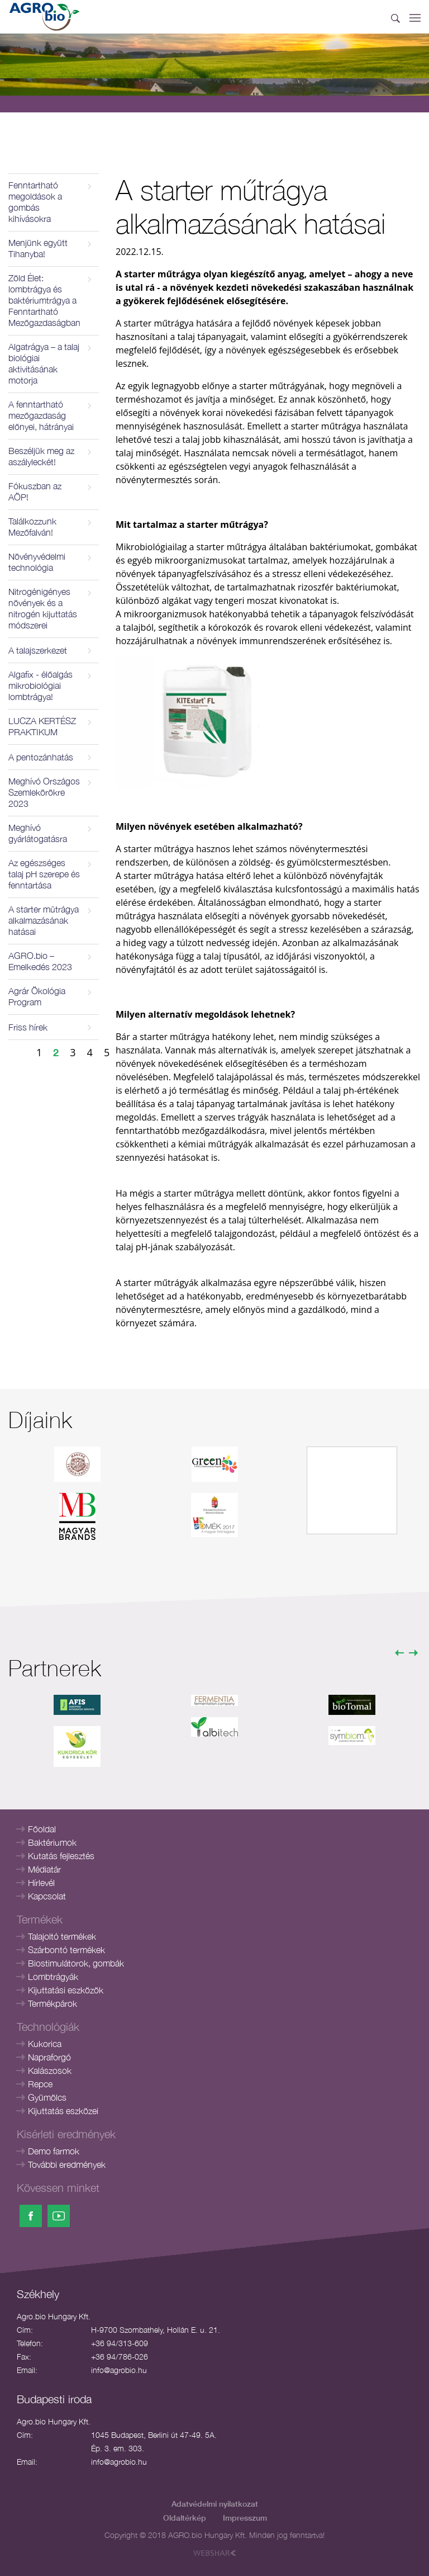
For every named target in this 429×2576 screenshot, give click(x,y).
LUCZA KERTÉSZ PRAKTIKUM (42, 726)
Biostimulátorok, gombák (76, 1963)
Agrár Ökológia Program (36, 996)
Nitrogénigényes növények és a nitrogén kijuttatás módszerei (42, 608)
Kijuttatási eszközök (65, 1990)
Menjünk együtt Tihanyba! (38, 248)
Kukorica (44, 2044)
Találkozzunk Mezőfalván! (32, 526)
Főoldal (42, 1829)
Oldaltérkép (184, 2517)
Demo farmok (53, 2151)
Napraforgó (49, 2057)
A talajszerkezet (37, 650)
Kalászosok (50, 2070)
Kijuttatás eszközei (63, 2111)
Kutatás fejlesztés (61, 1856)
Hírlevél (41, 1883)
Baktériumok (52, 1842)
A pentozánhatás (40, 757)
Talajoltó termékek (62, 1936)
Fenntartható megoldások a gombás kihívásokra (35, 202)
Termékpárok (52, 2003)
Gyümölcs (47, 2097)
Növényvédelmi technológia (36, 562)
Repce (40, 2084)
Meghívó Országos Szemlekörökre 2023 (44, 792)
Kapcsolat (47, 1896)
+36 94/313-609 (119, 2343)
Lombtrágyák (53, 1977)
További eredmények (67, 2164)
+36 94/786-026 (119, 2356)
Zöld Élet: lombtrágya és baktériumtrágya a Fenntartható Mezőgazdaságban (44, 300)
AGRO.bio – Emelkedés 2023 (40, 961)
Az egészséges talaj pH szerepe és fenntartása (44, 874)
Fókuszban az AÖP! (34, 491)
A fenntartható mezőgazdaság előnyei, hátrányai (41, 415)
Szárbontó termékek (66, 1950)
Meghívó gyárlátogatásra (37, 833)
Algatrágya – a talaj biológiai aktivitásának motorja (43, 363)
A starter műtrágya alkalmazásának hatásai (43, 920)
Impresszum (245, 2517)
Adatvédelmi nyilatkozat (214, 2503)
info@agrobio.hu (119, 2370)
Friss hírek (27, 1027)
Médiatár (44, 1869)
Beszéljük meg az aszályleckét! (41, 456)
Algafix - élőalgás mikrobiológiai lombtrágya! (40, 685)
